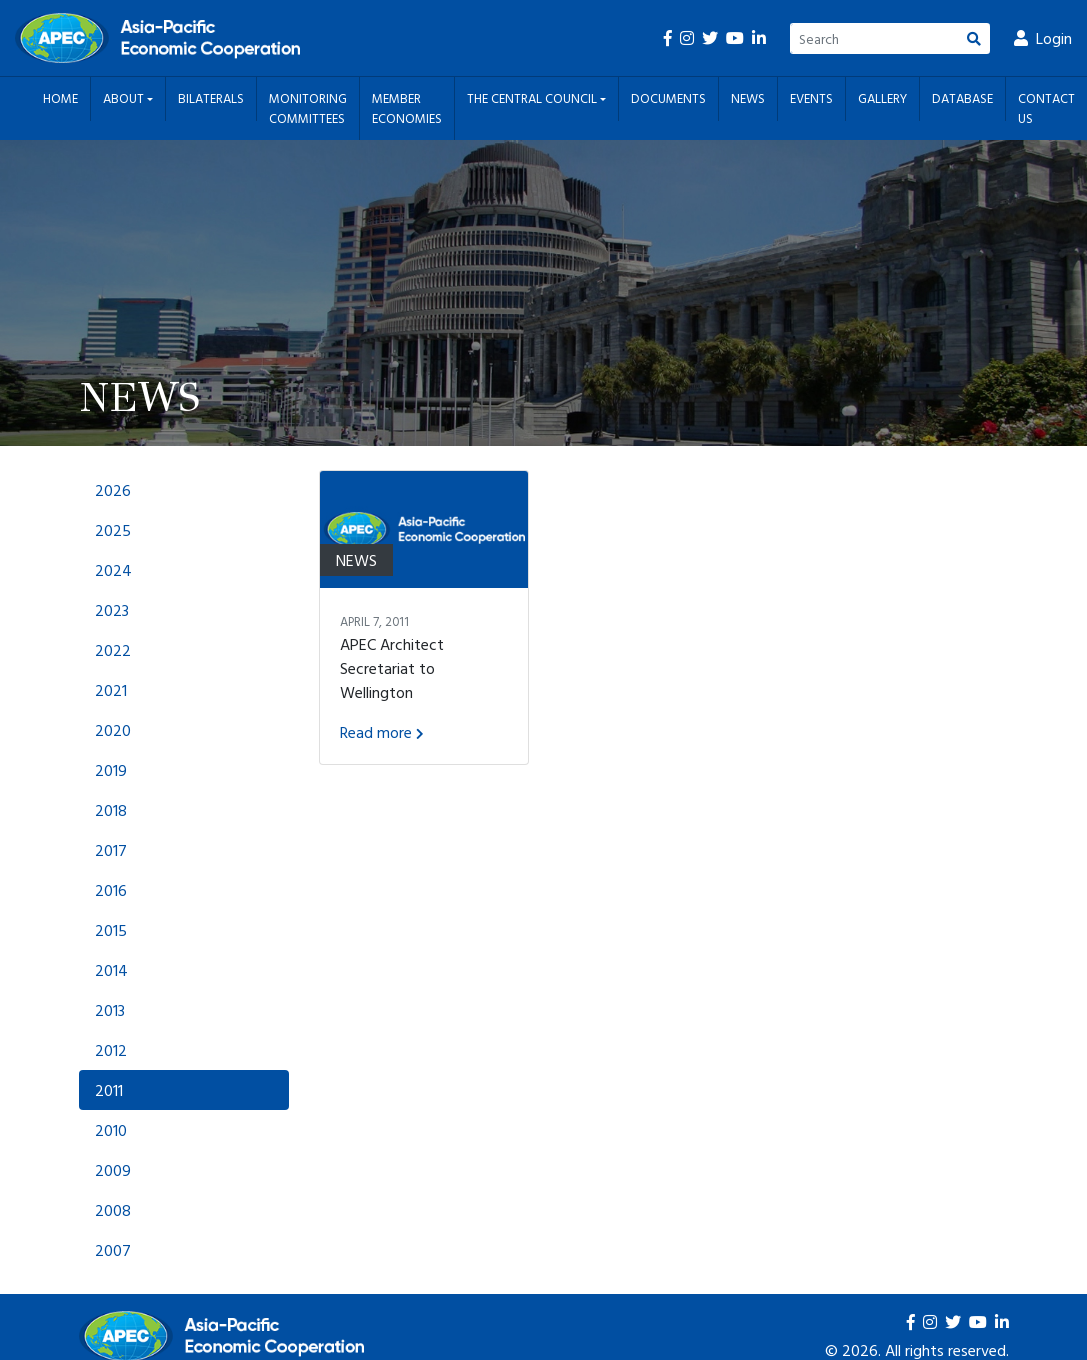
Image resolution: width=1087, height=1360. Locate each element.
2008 (113, 1210)
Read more (382, 732)
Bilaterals (211, 98)
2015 (111, 930)
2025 (113, 530)
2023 (112, 610)
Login (1043, 38)
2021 (111, 690)
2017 (111, 850)
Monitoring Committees (308, 108)
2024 (113, 570)
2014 (111, 970)
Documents (668, 98)
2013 (110, 1010)
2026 (113, 490)
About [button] (125, 98)
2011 (109, 1090)
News (748, 98)
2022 (113, 650)
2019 (111, 770)
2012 (111, 1050)
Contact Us (1046, 108)
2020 (113, 730)
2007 (113, 1250)
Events (811, 98)
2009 (113, 1170)
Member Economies (407, 108)
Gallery (882, 98)
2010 (111, 1130)
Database (962, 98)
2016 (111, 890)
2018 (111, 810)
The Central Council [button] (533, 98)
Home (60, 98)
